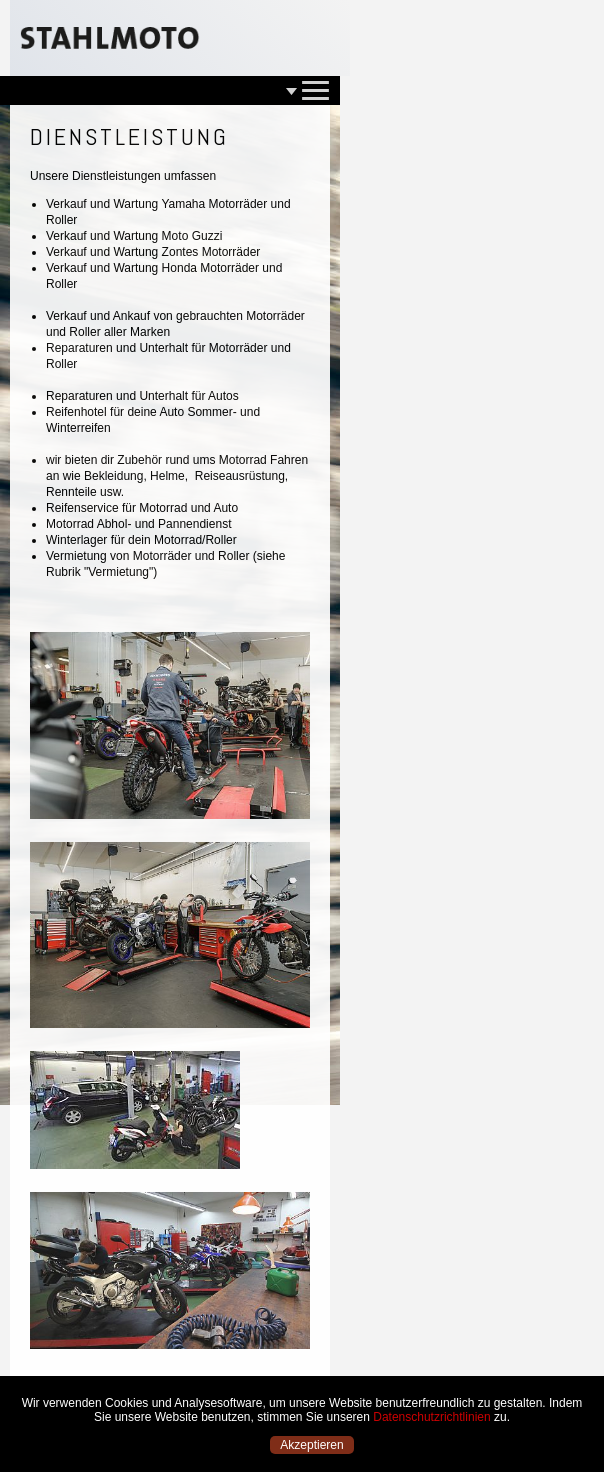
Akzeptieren (311, 1445)
